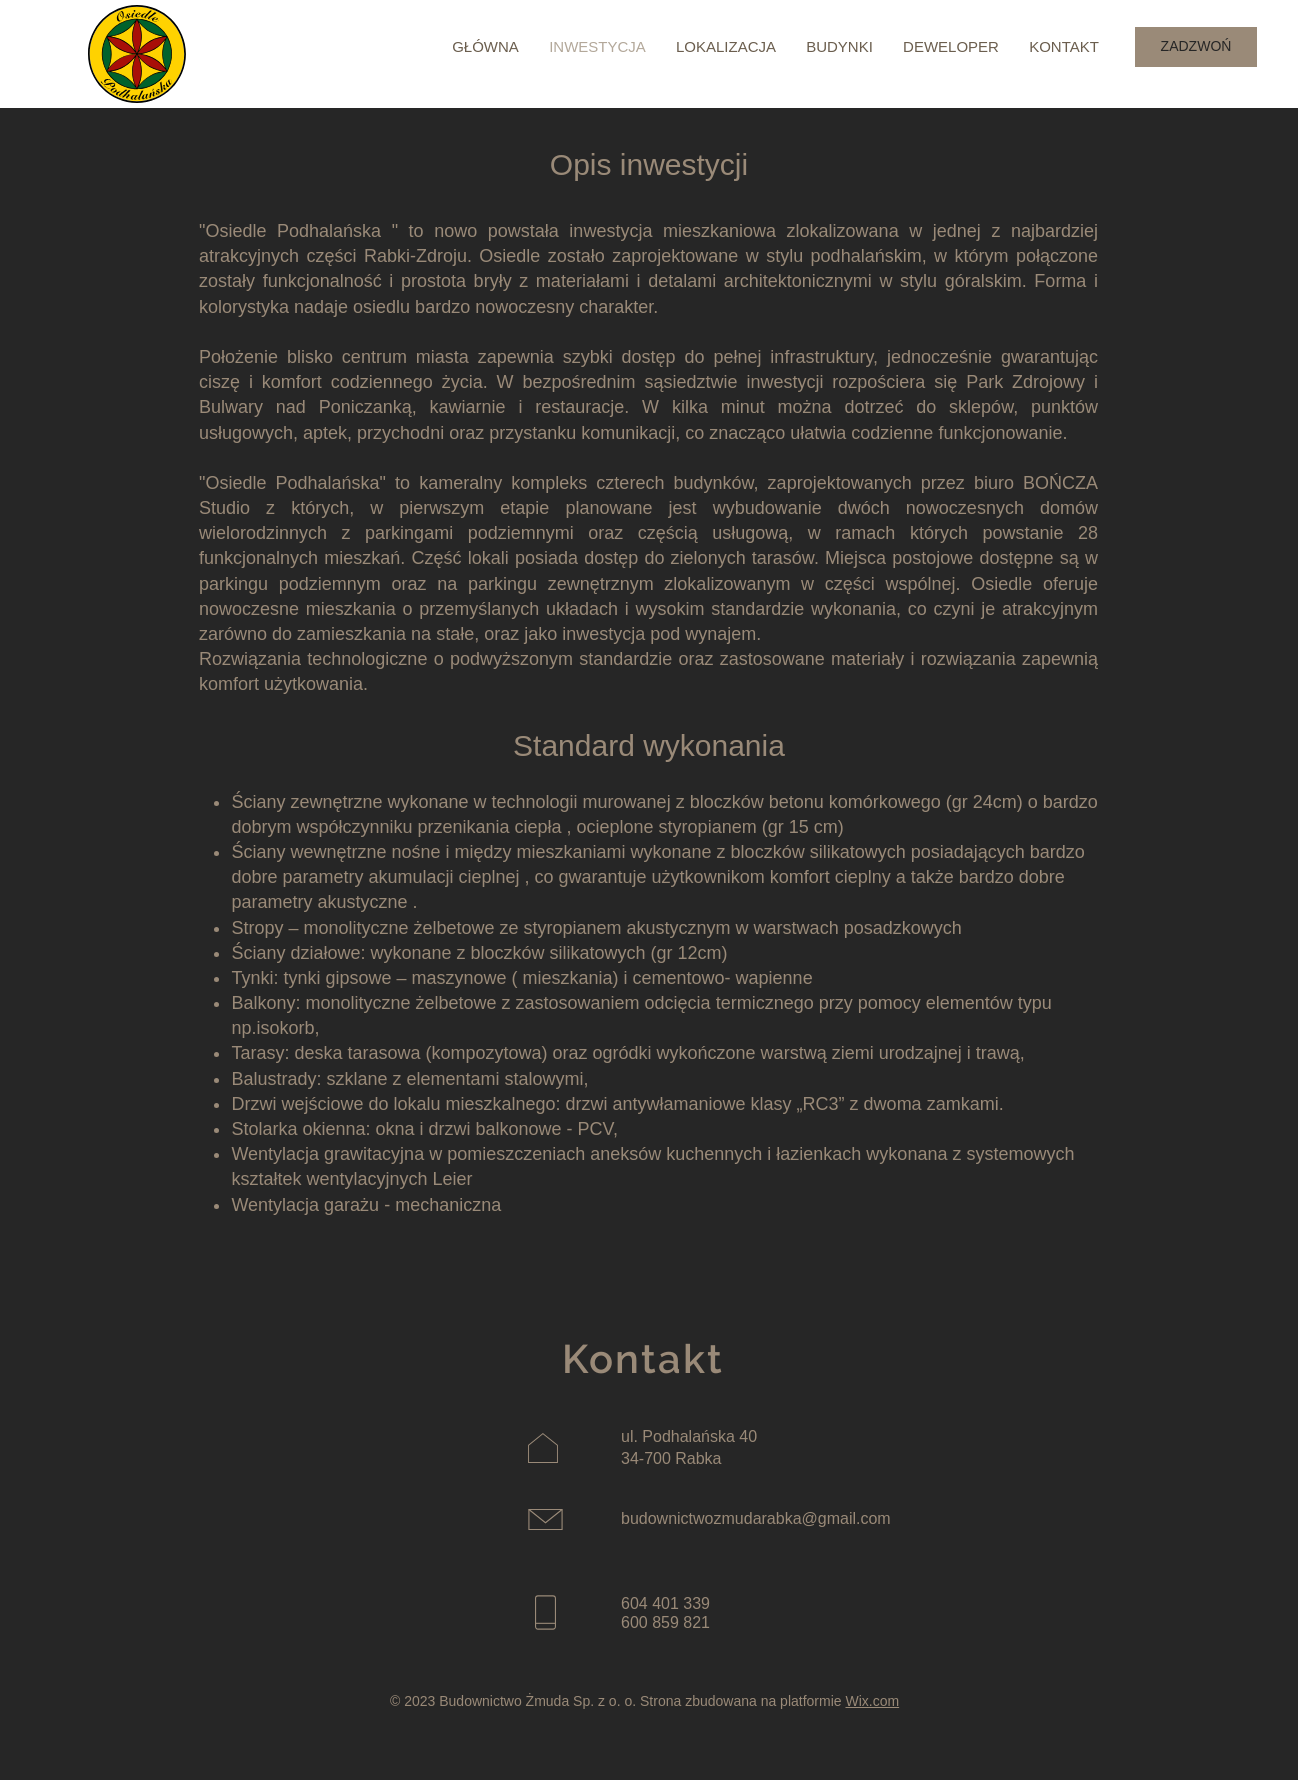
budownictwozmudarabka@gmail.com (756, 1518)
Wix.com (872, 1701)
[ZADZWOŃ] (1196, 47)
